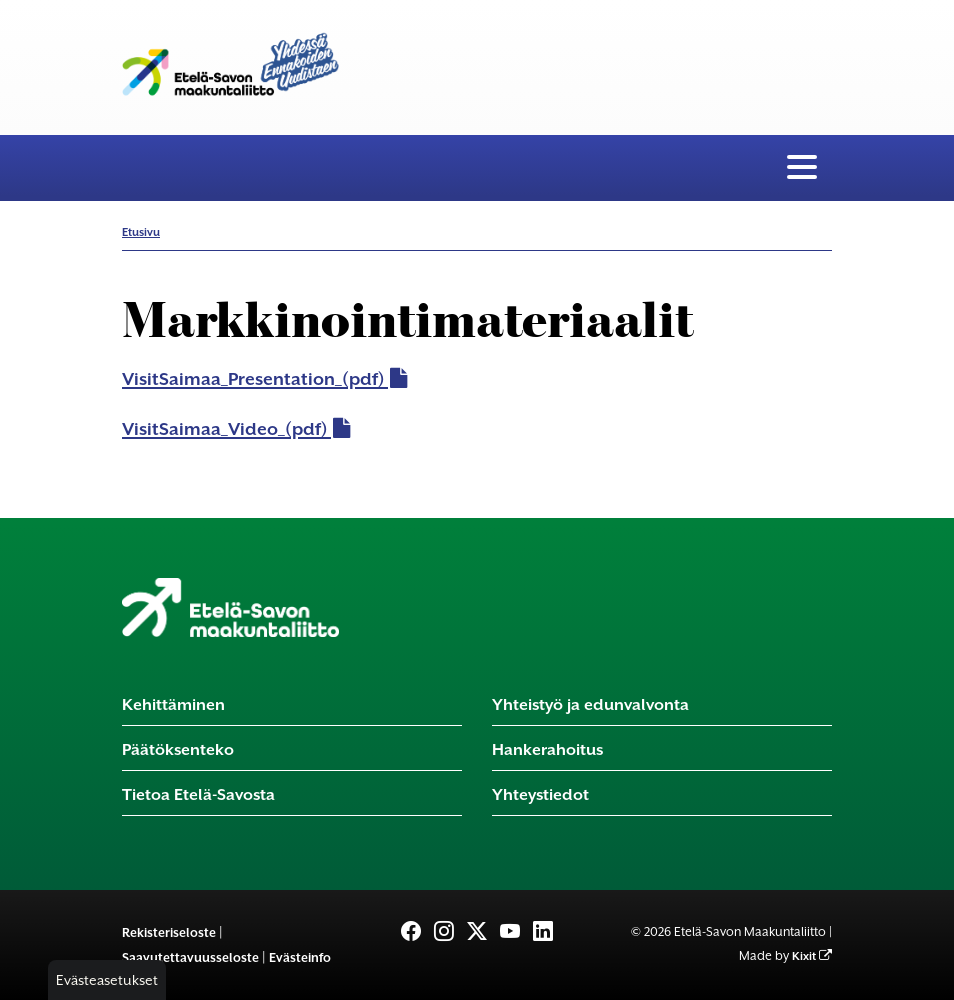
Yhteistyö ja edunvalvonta (590, 704)
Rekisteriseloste (169, 932)
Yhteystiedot (540, 794)
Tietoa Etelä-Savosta (198, 794)
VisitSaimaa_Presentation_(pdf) (253, 379)
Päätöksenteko (178, 749)
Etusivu (141, 232)
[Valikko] (802, 168)
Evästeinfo (300, 957)
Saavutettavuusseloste (190, 957)
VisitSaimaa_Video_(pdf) (225, 429)
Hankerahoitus (547, 749)
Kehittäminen (173, 704)
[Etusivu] (230, 607)
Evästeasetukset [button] (107, 980)
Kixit (804, 956)
